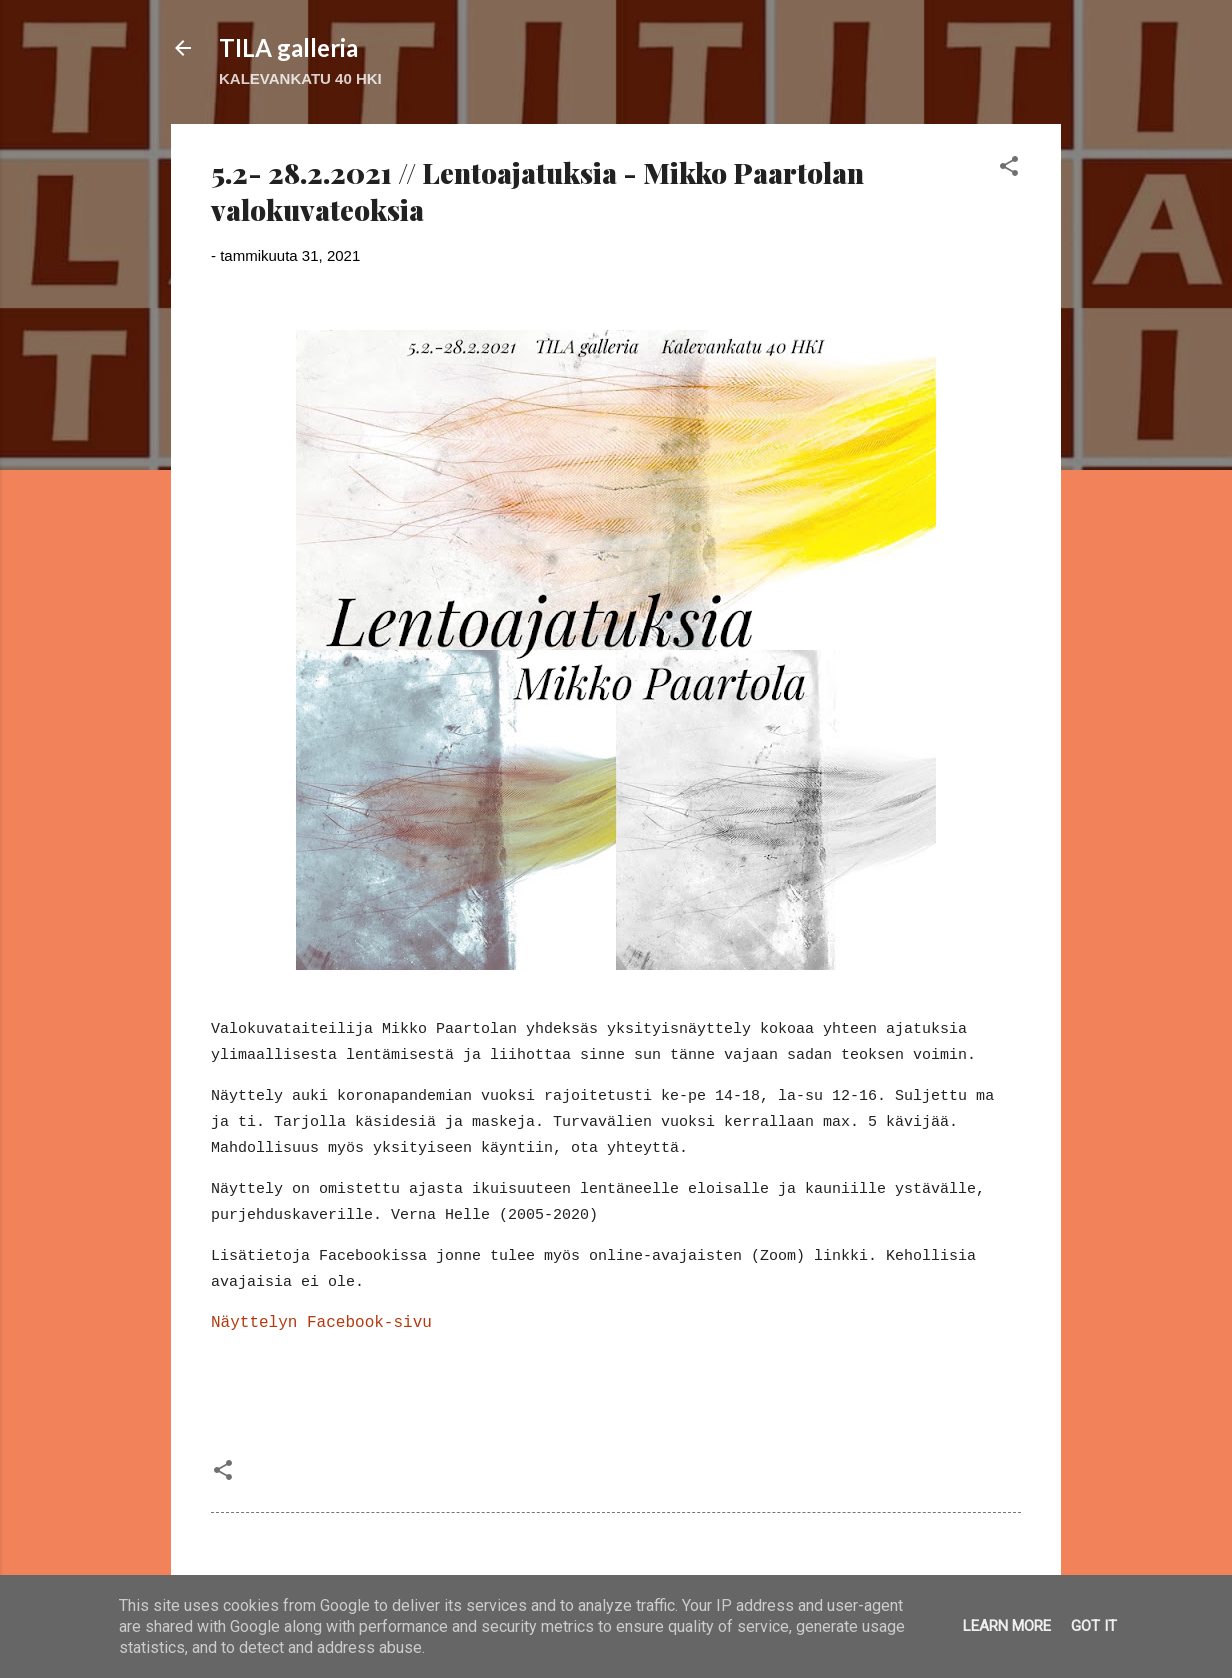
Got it (1094, 1626)
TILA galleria (288, 47)
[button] (1009, 169)
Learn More (1007, 1626)
